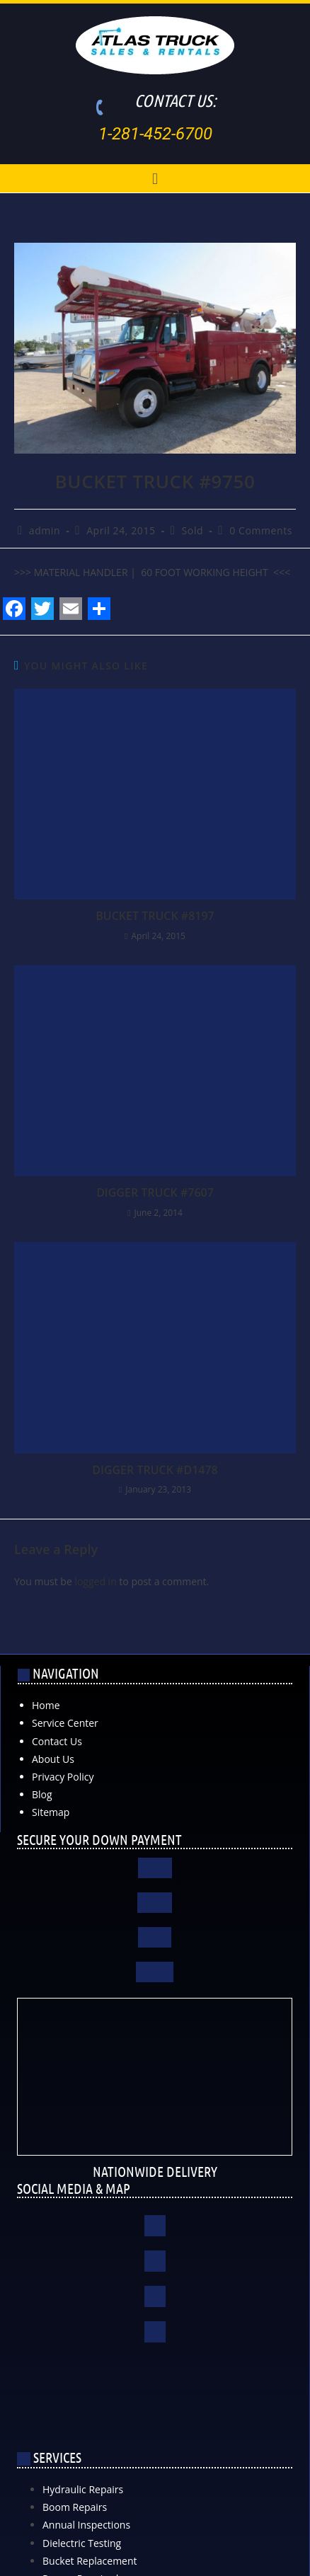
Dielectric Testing (81, 2543)
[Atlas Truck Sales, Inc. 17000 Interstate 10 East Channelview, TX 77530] (155, 2407)
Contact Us (57, 1741)
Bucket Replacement (89, 2561)
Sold (193, 530)
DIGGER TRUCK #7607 (155, 1192)
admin (44, 530)
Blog (42, 1794)
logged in (95, 1581)
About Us (53, 1759)
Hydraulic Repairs (82, 2489)
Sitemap (50, 1812)
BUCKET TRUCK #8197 (155, 916)
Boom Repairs (74, 2507)
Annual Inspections (86, 2524)
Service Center (65, 1723)
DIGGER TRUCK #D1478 (154, 1470)
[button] (155, 178)
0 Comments (260, 530)
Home (46, 1705)
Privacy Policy (62, 1776)
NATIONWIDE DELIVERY (155, 2171)
